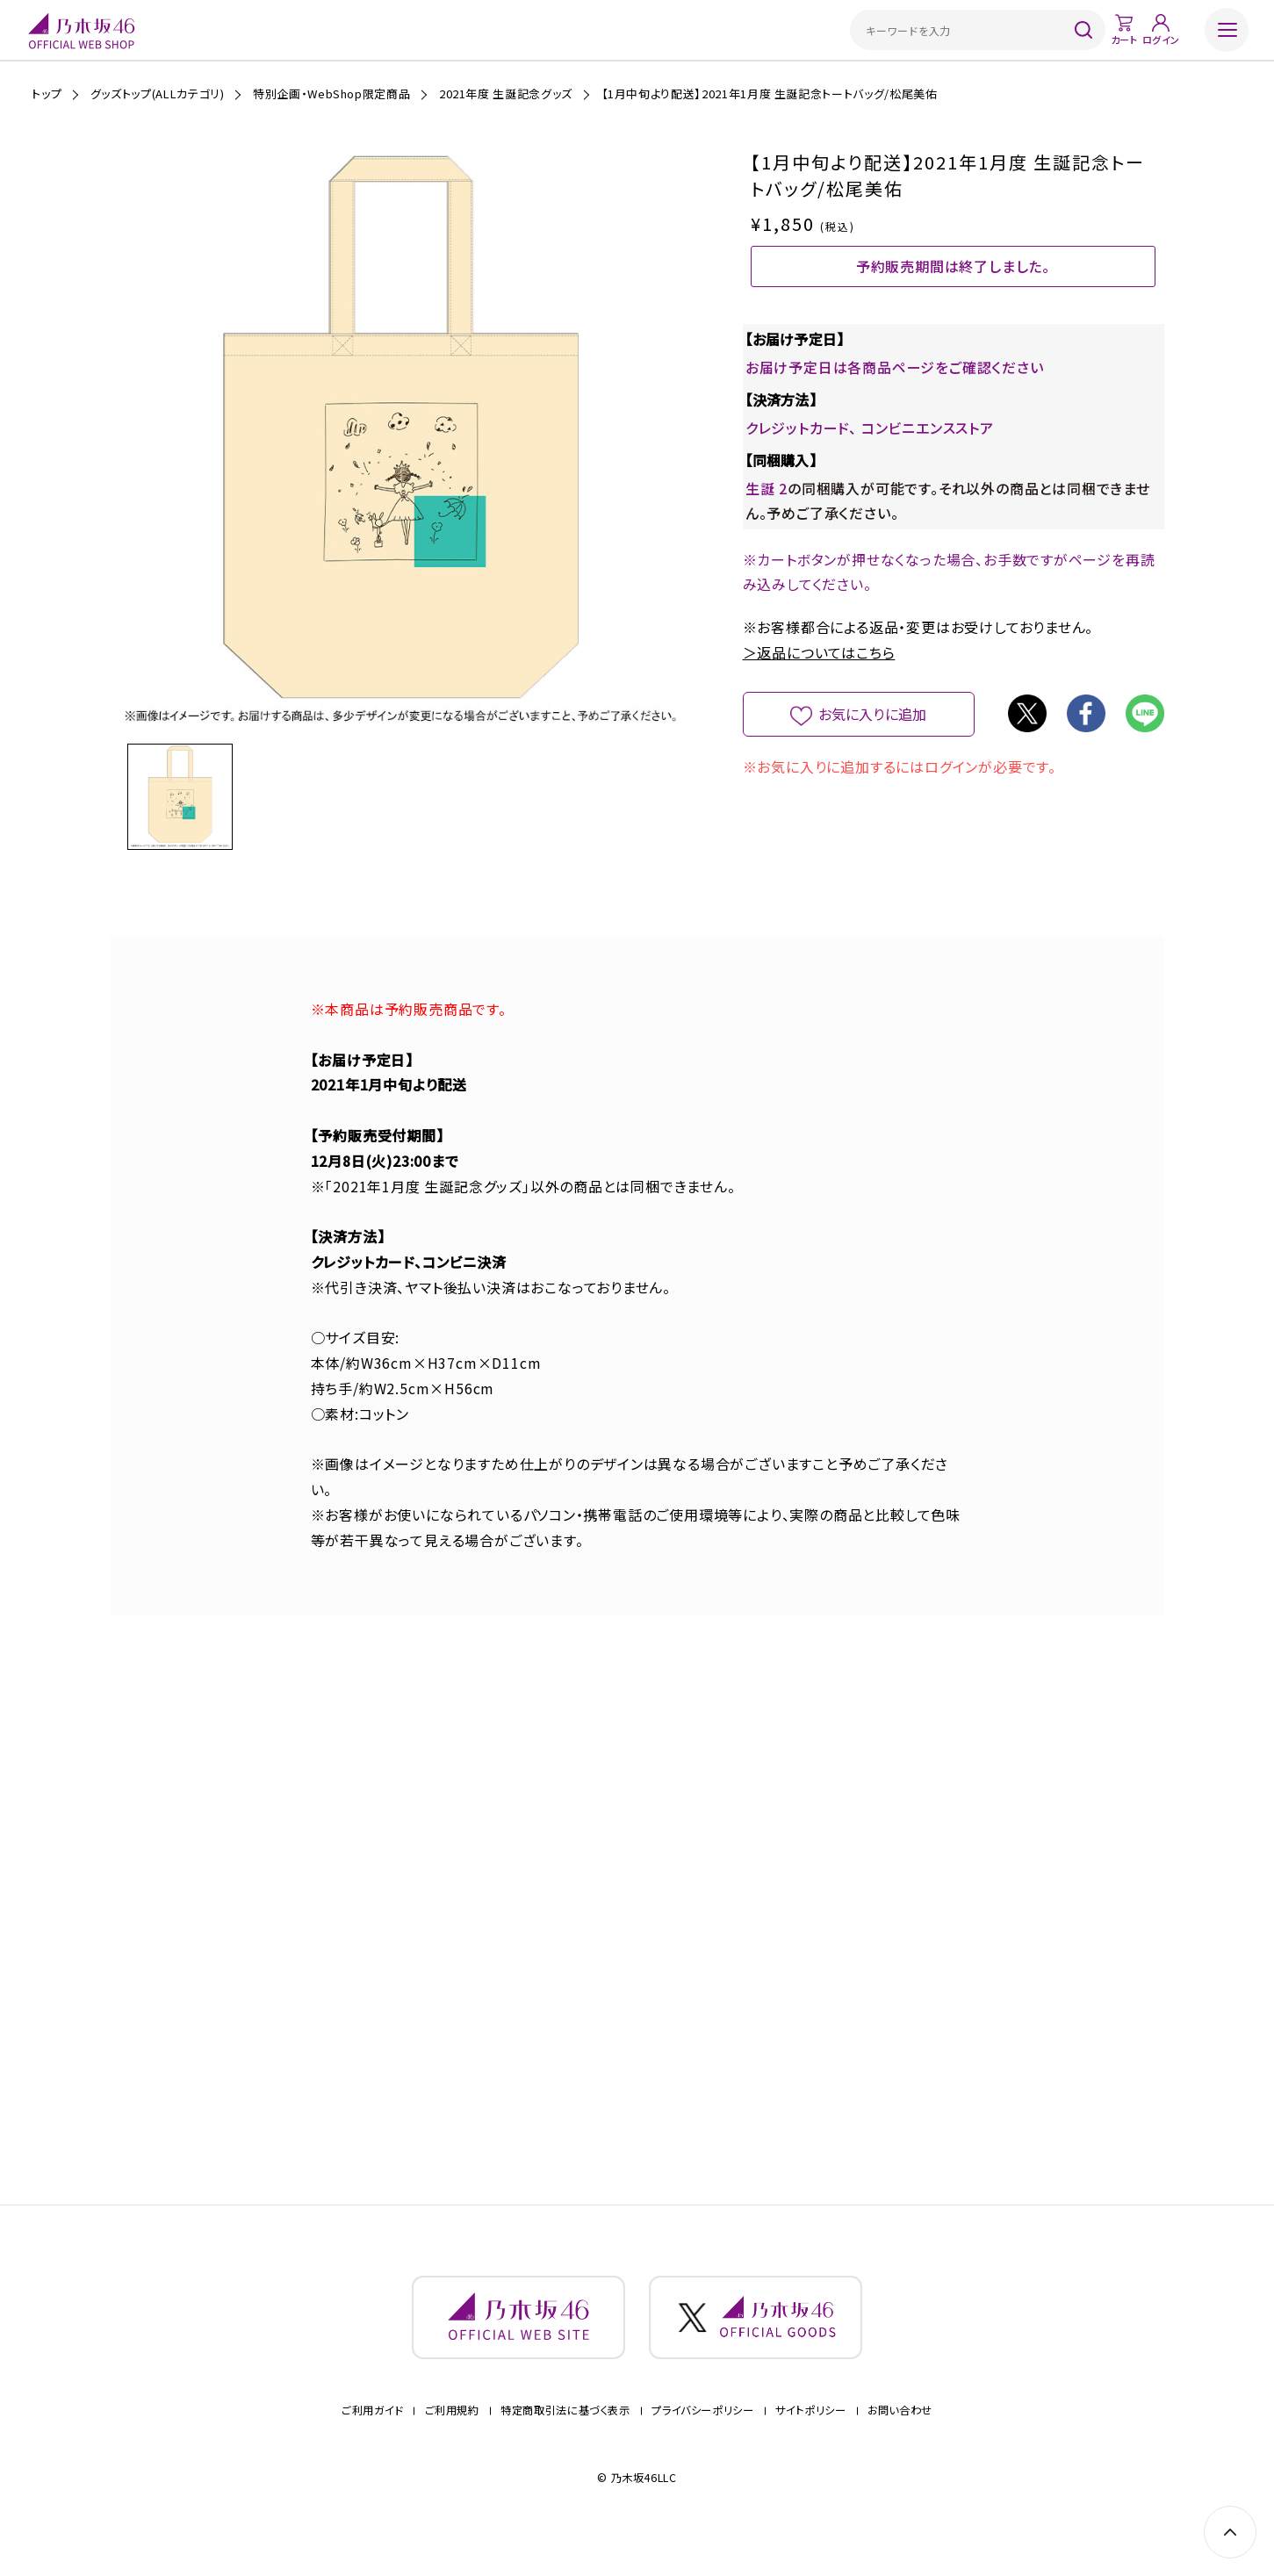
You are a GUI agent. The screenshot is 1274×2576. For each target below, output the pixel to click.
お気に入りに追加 (872, 742)
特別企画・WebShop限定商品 (331, 93)
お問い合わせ (899, 2431)
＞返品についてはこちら (819, 681)
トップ (46, 93)
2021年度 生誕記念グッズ (505, 93)
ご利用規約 (452, 2431)
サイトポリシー (810, 2431)
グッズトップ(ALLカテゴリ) (157, 93)
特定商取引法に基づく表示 (565, 2431)
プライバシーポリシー (702, 2431)
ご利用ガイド (372, 2431)
